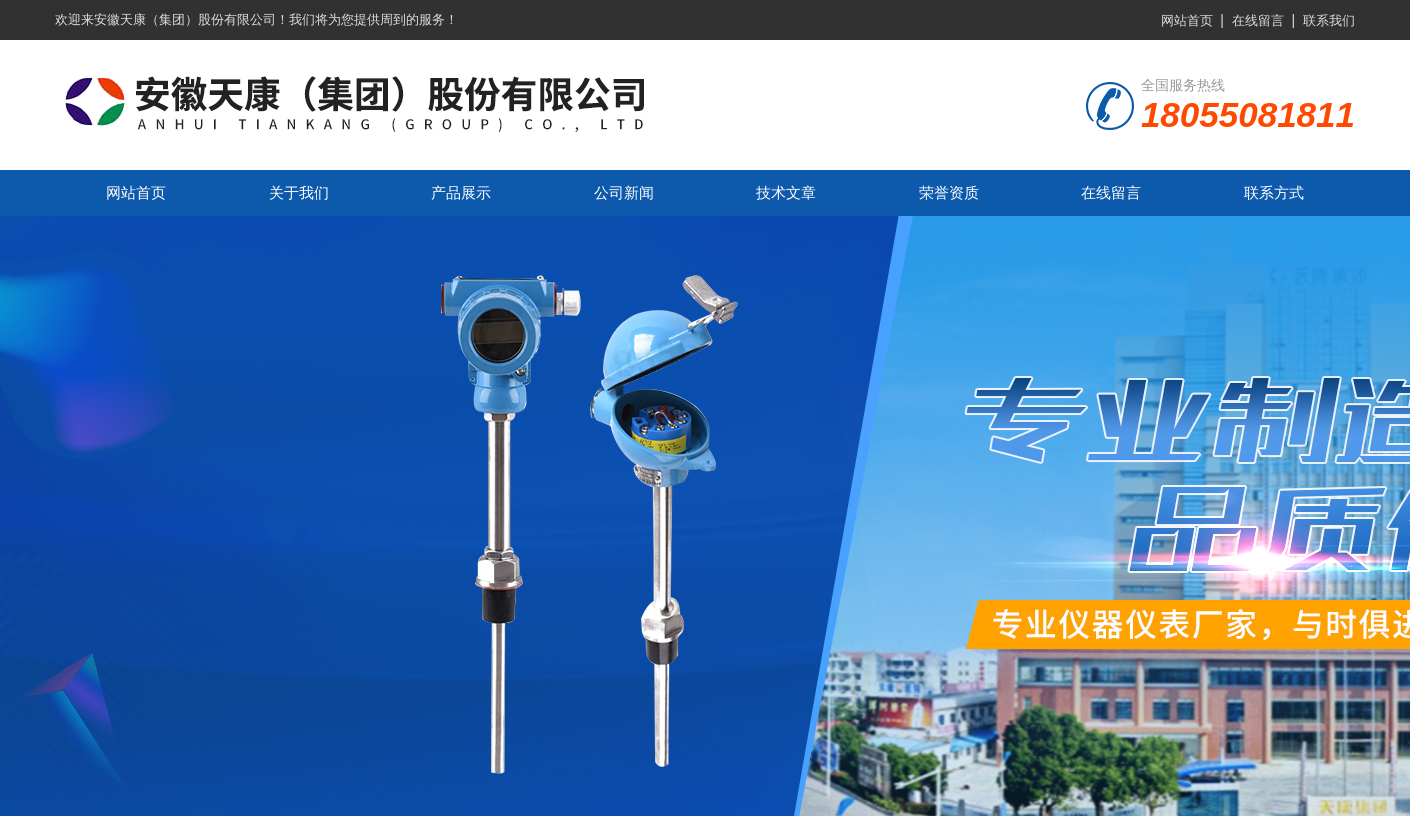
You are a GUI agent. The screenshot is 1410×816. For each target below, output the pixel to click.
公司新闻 (624, 192)
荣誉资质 (949, 192)
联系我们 (1329, 20)
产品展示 (461, 192)
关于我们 (299, 192)
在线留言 (1258, 20)
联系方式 (1274, 192)
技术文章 (786, 192)
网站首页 (1187, 20)
